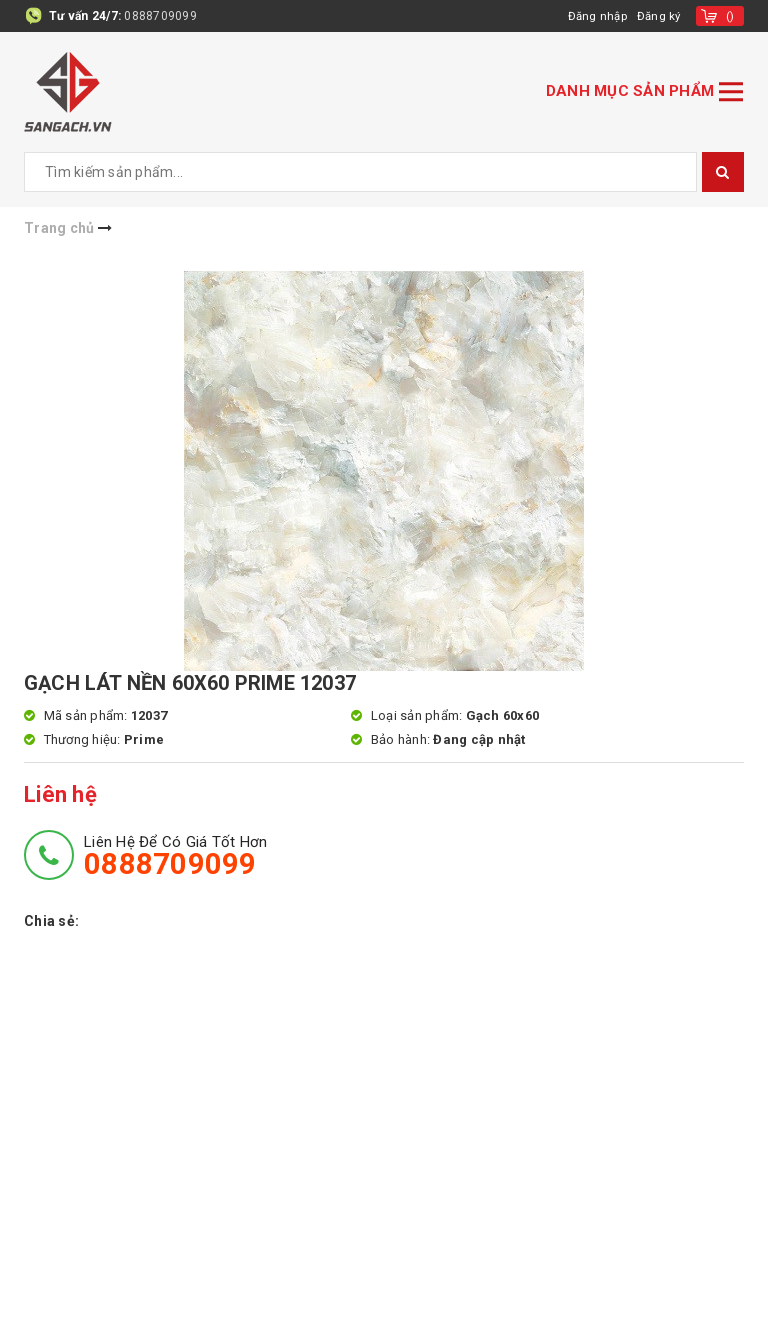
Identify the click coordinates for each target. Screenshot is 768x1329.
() (730, 16)
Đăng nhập (594, 16)
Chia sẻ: (51, 921)
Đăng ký (658, 16)
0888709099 (160, 16)
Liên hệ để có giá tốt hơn (175, 856)
